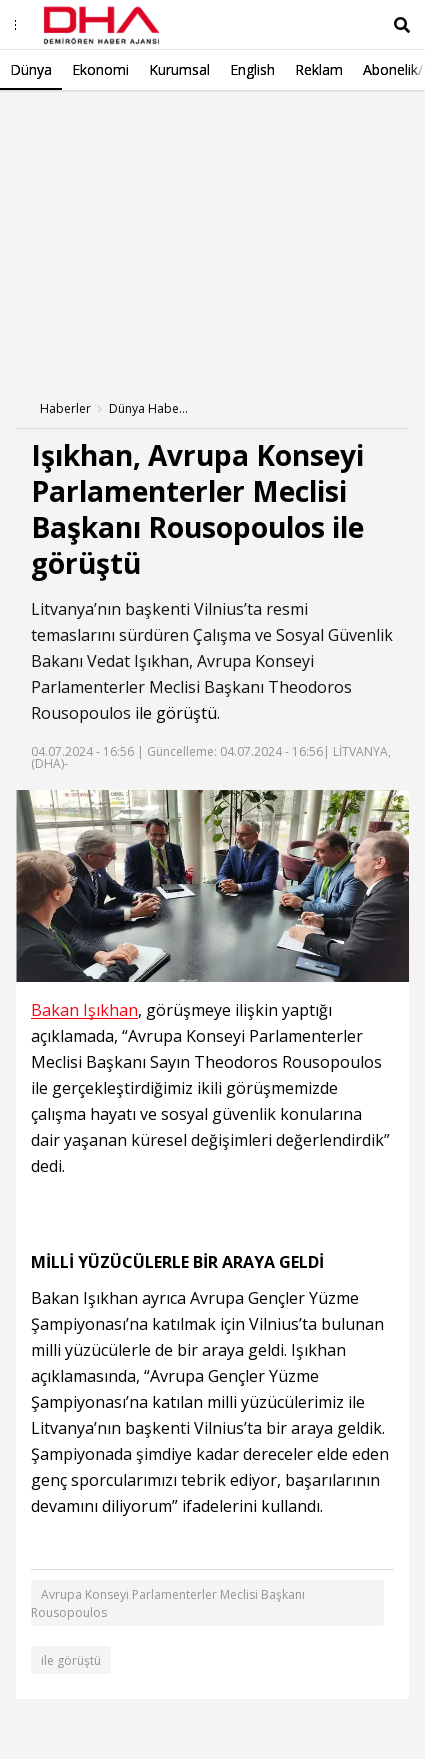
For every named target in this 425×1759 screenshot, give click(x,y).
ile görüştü (176, 713)
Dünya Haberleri (149, 408)
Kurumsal (179, 69)
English (252, 69)
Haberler (65, 408)
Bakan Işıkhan (84, 1010)
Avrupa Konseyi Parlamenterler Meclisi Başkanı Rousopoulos (168, 1603)
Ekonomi (100, 69)
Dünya (31, 69)
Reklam (319, 69)
